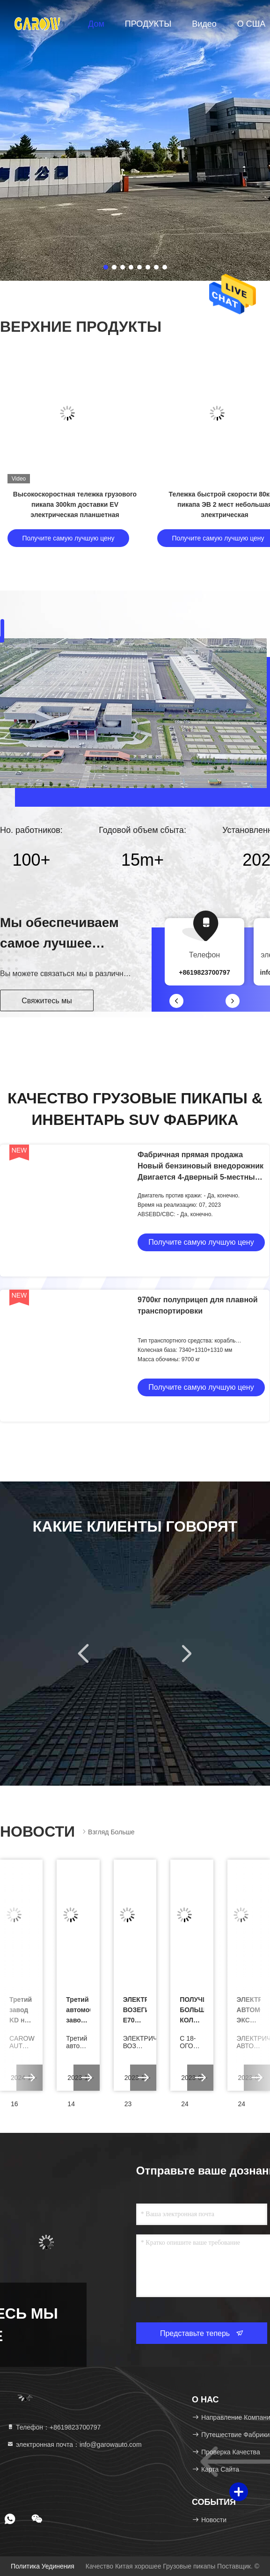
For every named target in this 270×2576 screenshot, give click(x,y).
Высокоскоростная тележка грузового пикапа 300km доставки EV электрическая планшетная (75, 504)
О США (251, 24)
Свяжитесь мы (47, 1001)
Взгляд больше (107, 1832)
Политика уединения (42, 2566)
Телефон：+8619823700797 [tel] (54, 2427)
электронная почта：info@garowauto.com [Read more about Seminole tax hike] (74, 2444)
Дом (96, 24)
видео (204, 24)
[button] (176, 1001)
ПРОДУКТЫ (148, 24)
